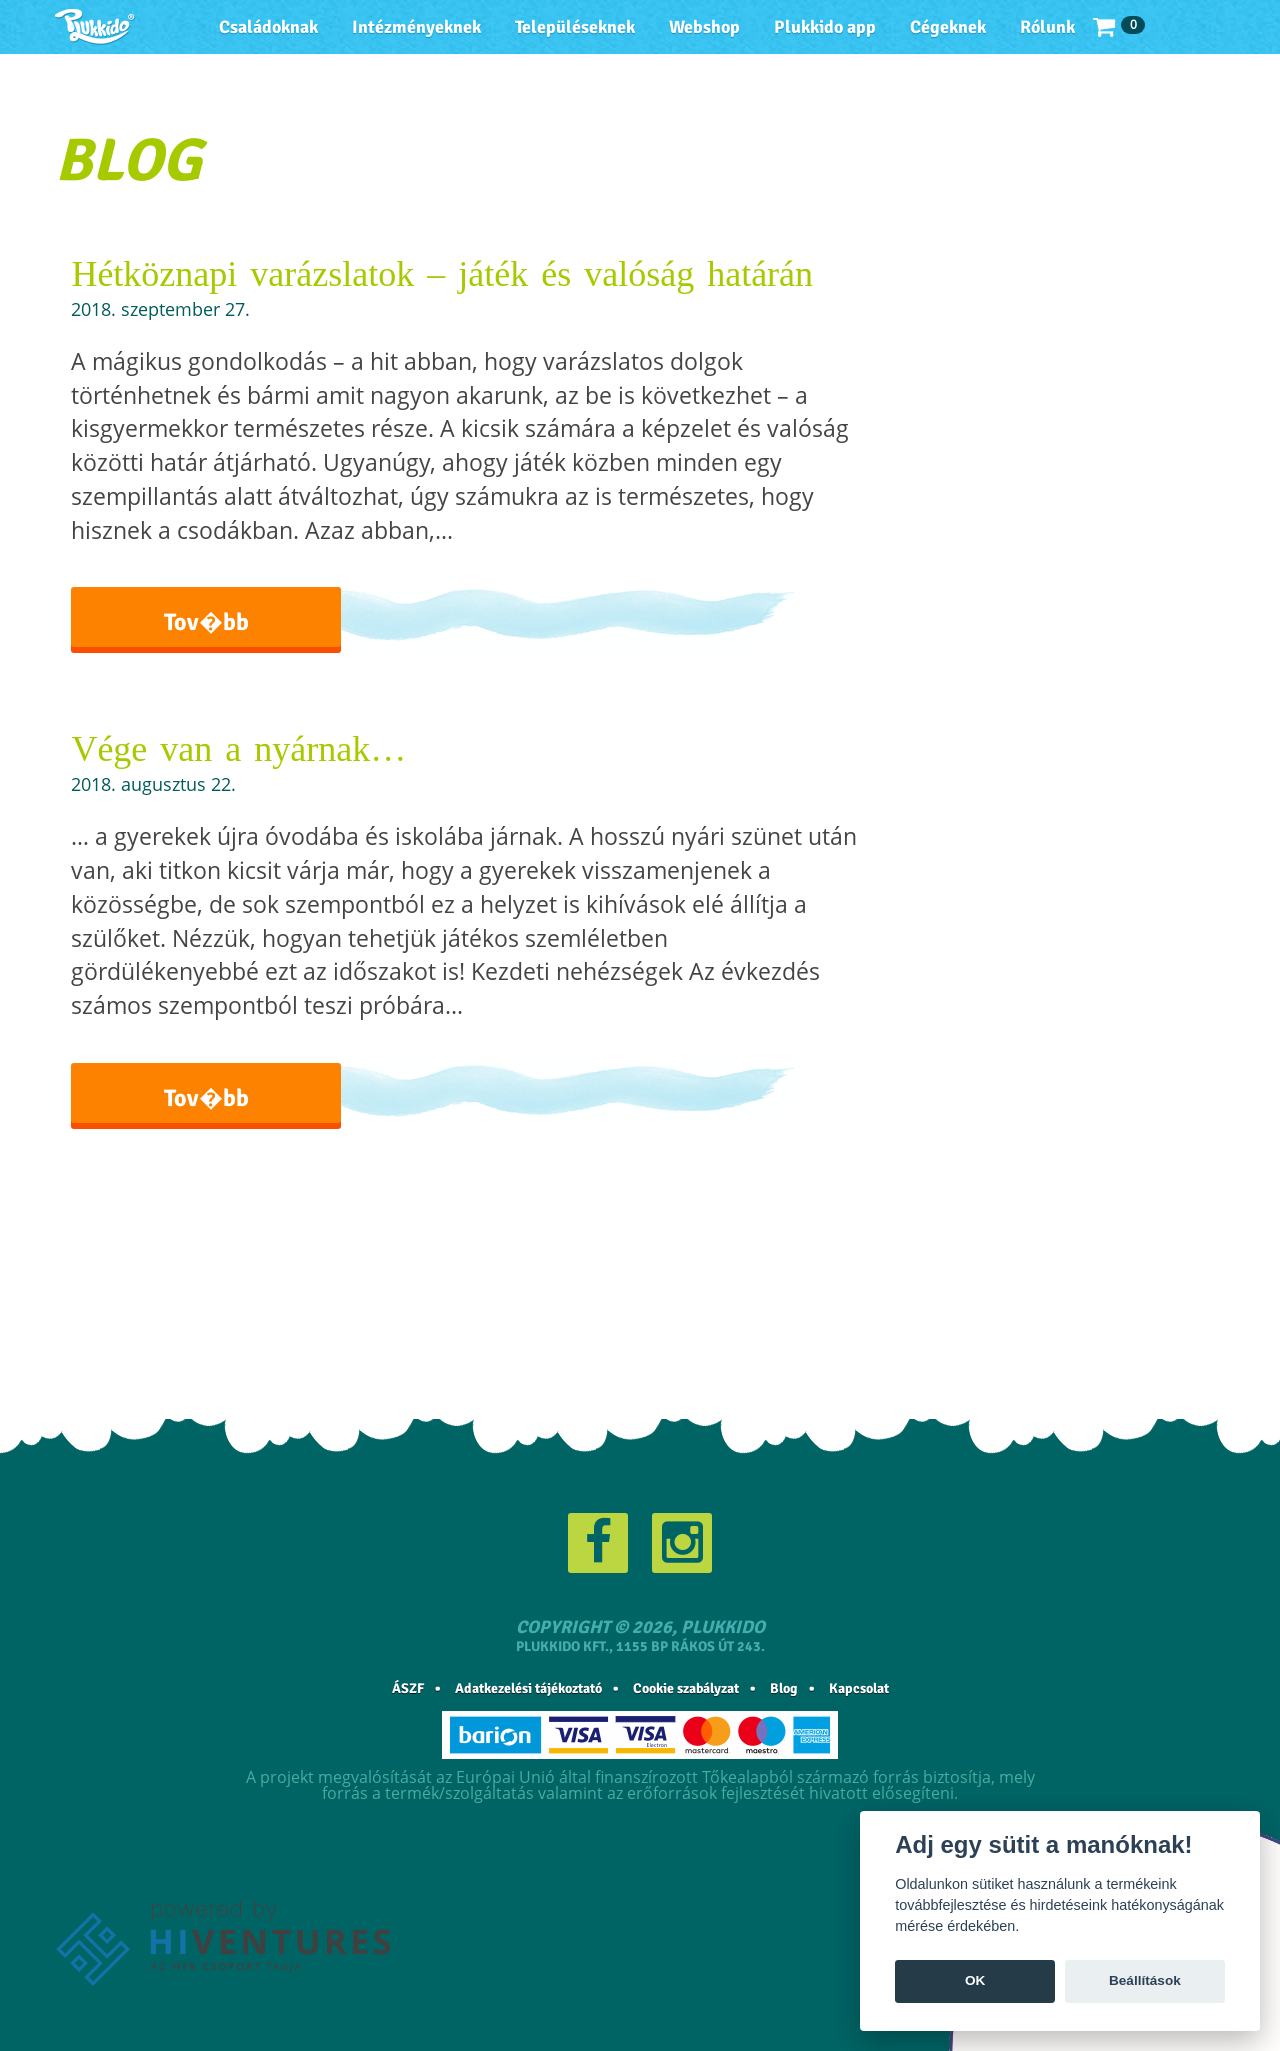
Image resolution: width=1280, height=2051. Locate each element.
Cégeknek (948, 27)
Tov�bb (206, 622)
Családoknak (268, 27)
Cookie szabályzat (686, 1688)
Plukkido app (825, 27)
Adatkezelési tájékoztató (528, 1688)
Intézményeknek (416, 27)
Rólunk (1047, 27)
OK (975, 1980)
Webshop (704, 27)
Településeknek (575, 27)
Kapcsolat (859, 1688)
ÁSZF (408, 1688)
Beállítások (1145, 1980)
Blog (784, 1688)
